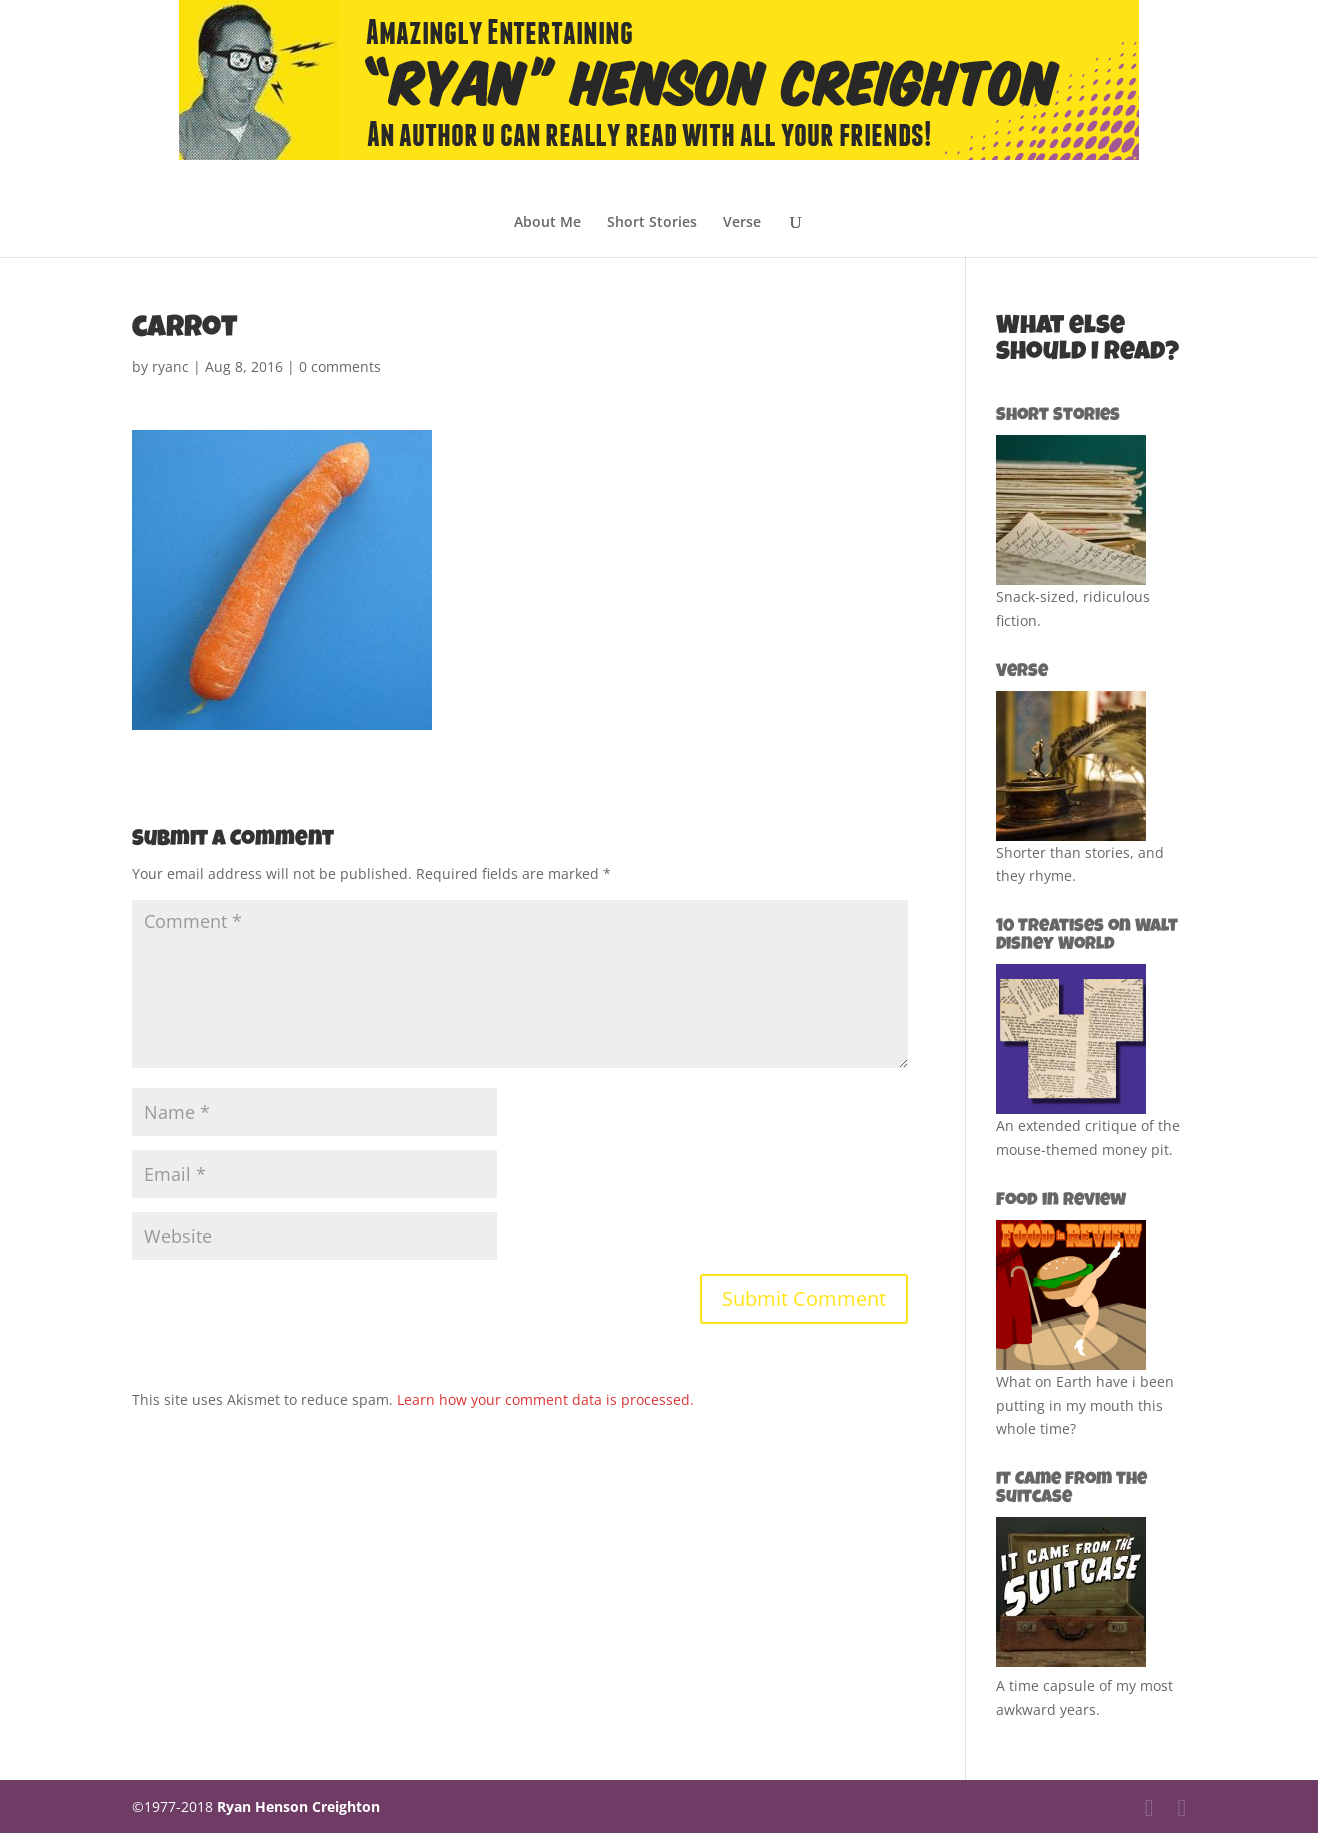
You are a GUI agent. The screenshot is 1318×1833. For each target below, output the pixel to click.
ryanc (170, 366)
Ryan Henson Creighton (298, 1806)
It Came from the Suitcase (1071, 1489)
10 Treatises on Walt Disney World (1087, 936)
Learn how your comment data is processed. (545, 1399)
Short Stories (652, 223)
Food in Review (1061, 1201)
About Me (547, 223)
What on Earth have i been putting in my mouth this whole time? (1085, 1405)
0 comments (340, 366)
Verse (742, 223)
